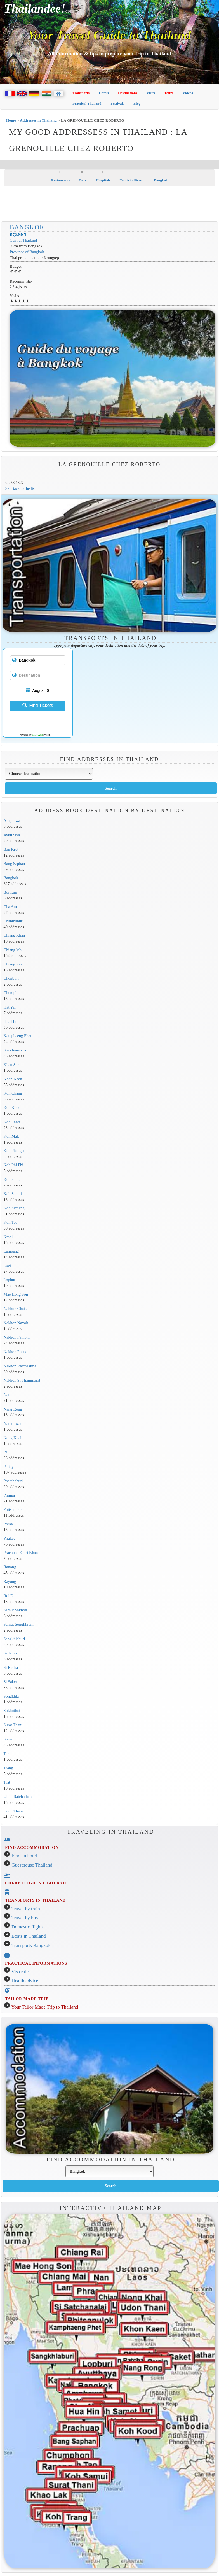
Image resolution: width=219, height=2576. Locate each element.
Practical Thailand (86, 103)
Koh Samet (13, 1179)
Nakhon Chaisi (16, 1308)
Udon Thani (13, 1811)
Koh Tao (11, 1222)
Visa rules (21, 1971)
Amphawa (12, 820)
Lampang (11, 1251)
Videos (188, 93)
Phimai (9, 1495)
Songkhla (11, 1696)
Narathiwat (13, 1423)
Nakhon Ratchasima (20, 1366)
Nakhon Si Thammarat (22, 1380)
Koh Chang (13, 1093)
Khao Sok (12, 1064)
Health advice (24, 1980)
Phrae (8, 1524)
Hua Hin (10, 1021)
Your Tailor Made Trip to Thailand (44, 2007)
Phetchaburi (13, 1481)
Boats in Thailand (28, 1936)
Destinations (127, 93)
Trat (7, 1782)
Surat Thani (13, 1725)
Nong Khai (13, 1437)
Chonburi (11, 978)
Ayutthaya (12, 835)
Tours (168, 93)
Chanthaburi (13, 921)
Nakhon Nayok (16, 1323)
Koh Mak (11, 1136)
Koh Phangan (14, 1150)
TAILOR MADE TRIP (26, 1998)
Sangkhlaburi (14, 1639)
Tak (7, 1753)
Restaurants (60, 180)
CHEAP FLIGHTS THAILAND (35, 1883)
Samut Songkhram (19, 1624)
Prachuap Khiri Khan (21, 1552)
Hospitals (103, 180)
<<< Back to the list (20, 488)
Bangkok (159, 180)
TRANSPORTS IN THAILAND (35, 1900)
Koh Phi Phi (13, 1165)
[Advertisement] (109, 204)
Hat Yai (10, 1007)
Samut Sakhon (15, 1610)
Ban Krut (11, 849)
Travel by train (25, 1908)
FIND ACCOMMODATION (31, 1847)
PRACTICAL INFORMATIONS (36, 1963)
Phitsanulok (13, 1509)
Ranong (10, 1567)
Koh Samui (13, 1194)
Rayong (10, 1581)
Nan (7, 1394)
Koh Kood (12, 1107)
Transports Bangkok (31, 1945)
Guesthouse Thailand (31, 1865)
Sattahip (10, 1653)
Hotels (104, 93)
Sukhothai (12, 1710)
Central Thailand (23, 240)
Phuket (9, 1538)
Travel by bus (24, 1917)
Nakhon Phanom (17, 1351)
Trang (8, 1768)
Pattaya (10, 1466)
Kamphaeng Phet (17, 1036)
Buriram (10, 892)
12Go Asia (37, 734)
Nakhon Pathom (17, 1337)
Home (11, 120)
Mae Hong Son (16, 1294)
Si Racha (11, 1667)
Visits (151, 93)
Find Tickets (37, 705)
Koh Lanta (12, 1122)
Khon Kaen (13, 1079)
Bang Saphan (14, 863)
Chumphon (13, 992)
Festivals (117, 103)
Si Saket (10, 1681)
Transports (81, 93)
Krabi (8, 1237)
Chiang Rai (13, 964)
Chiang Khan (14, 935)
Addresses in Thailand (38, 120)
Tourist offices (131, 180)
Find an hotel (24, 1855)
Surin (8, 1739)
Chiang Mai (13, 950)
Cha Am (10, 906)
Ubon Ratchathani (18, 1796)
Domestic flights (27, 1927)
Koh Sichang (14, 1208)
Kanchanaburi (15, 1050)
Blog (136, 103)
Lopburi (10, 1279)
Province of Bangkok (27, 252)
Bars (82, 180)
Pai (6, 1452)
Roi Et (9, 1595)
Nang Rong (13, 1409)
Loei (7, 1265)
